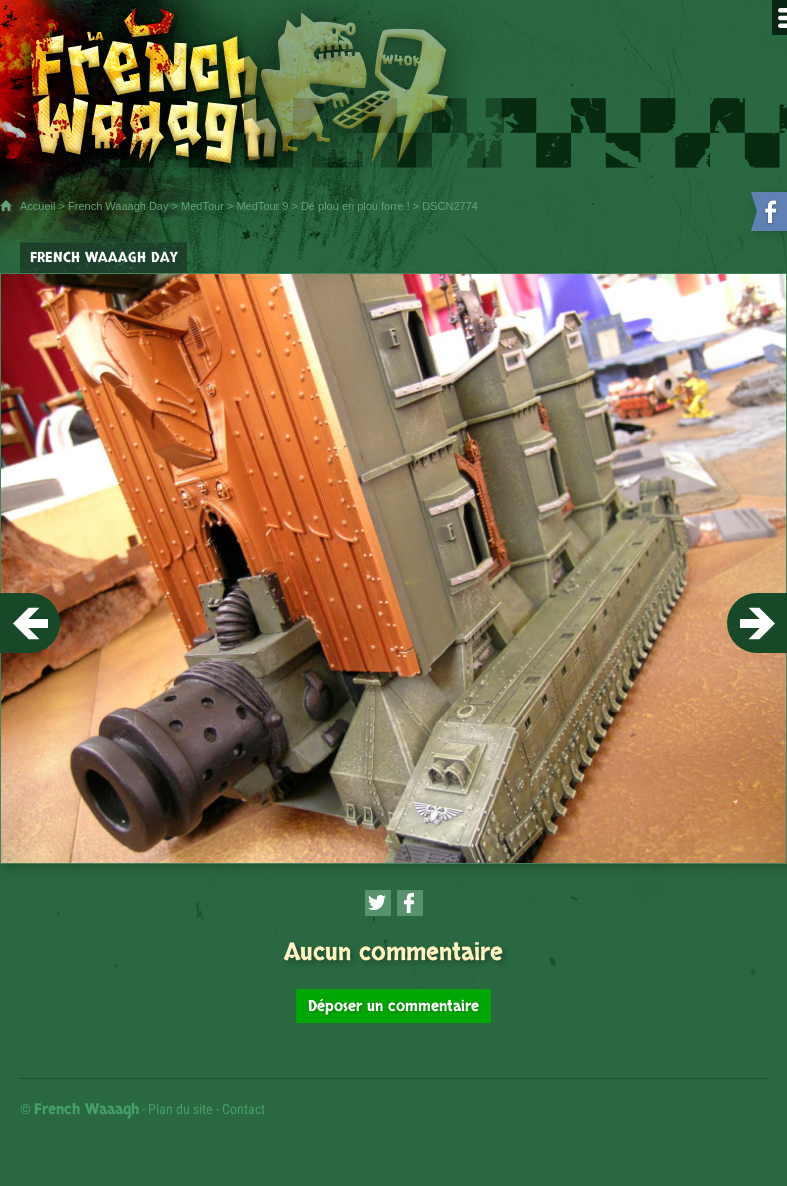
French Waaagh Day (118, 206)
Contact (243, 1109)
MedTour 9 (262, 206)
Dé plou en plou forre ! (355, 206)
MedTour (202, 206)
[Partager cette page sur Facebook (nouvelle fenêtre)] (410, 903)
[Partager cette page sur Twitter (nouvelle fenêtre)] (378, 903)
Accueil (37, 206)
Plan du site (180, 1109)
